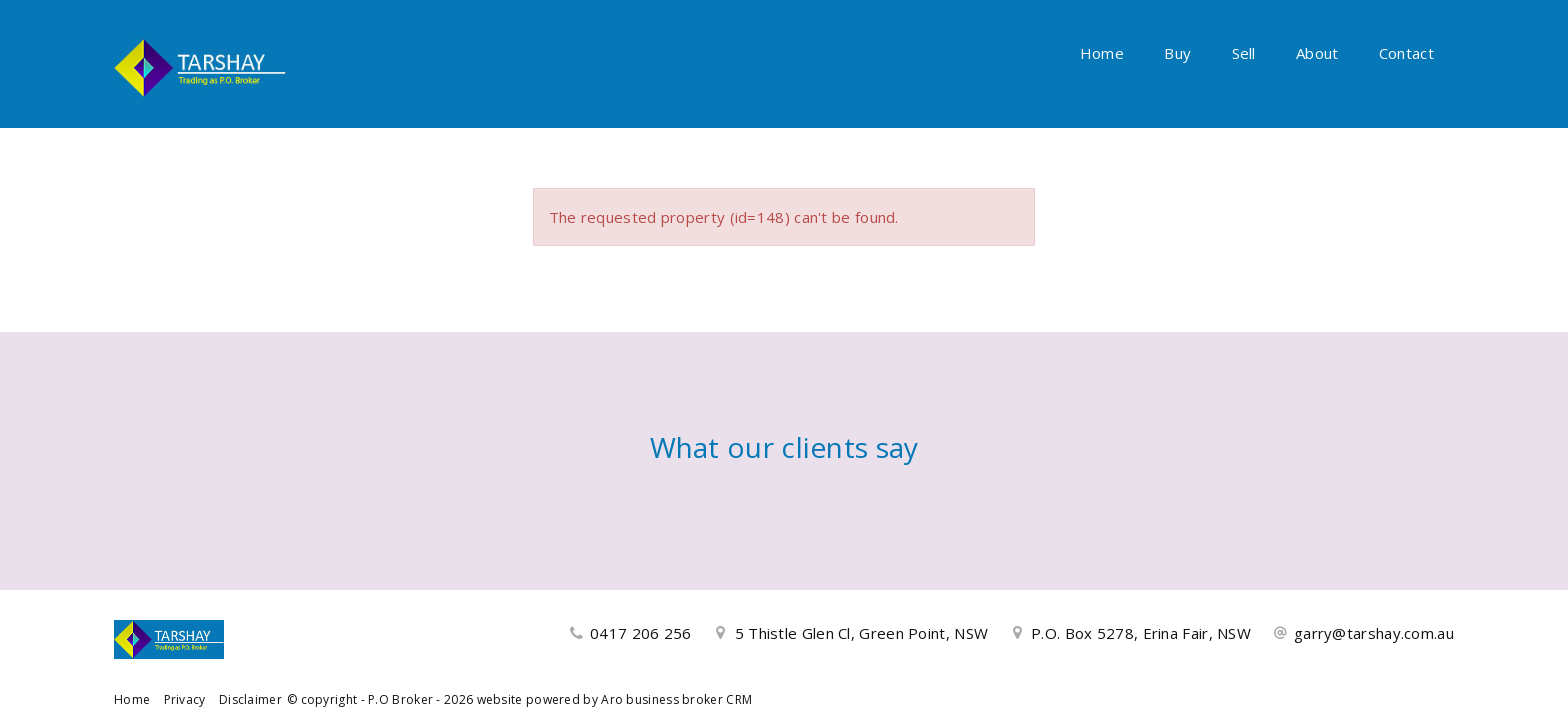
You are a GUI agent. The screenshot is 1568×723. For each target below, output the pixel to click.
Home (1102, 53)
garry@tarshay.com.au (1374, 633)
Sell (1244, 53)
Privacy (185, 699)
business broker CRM (689, 699)
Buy (1177, 53)
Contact (1406, 53)
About (1317, 53)
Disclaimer (250, 699)
